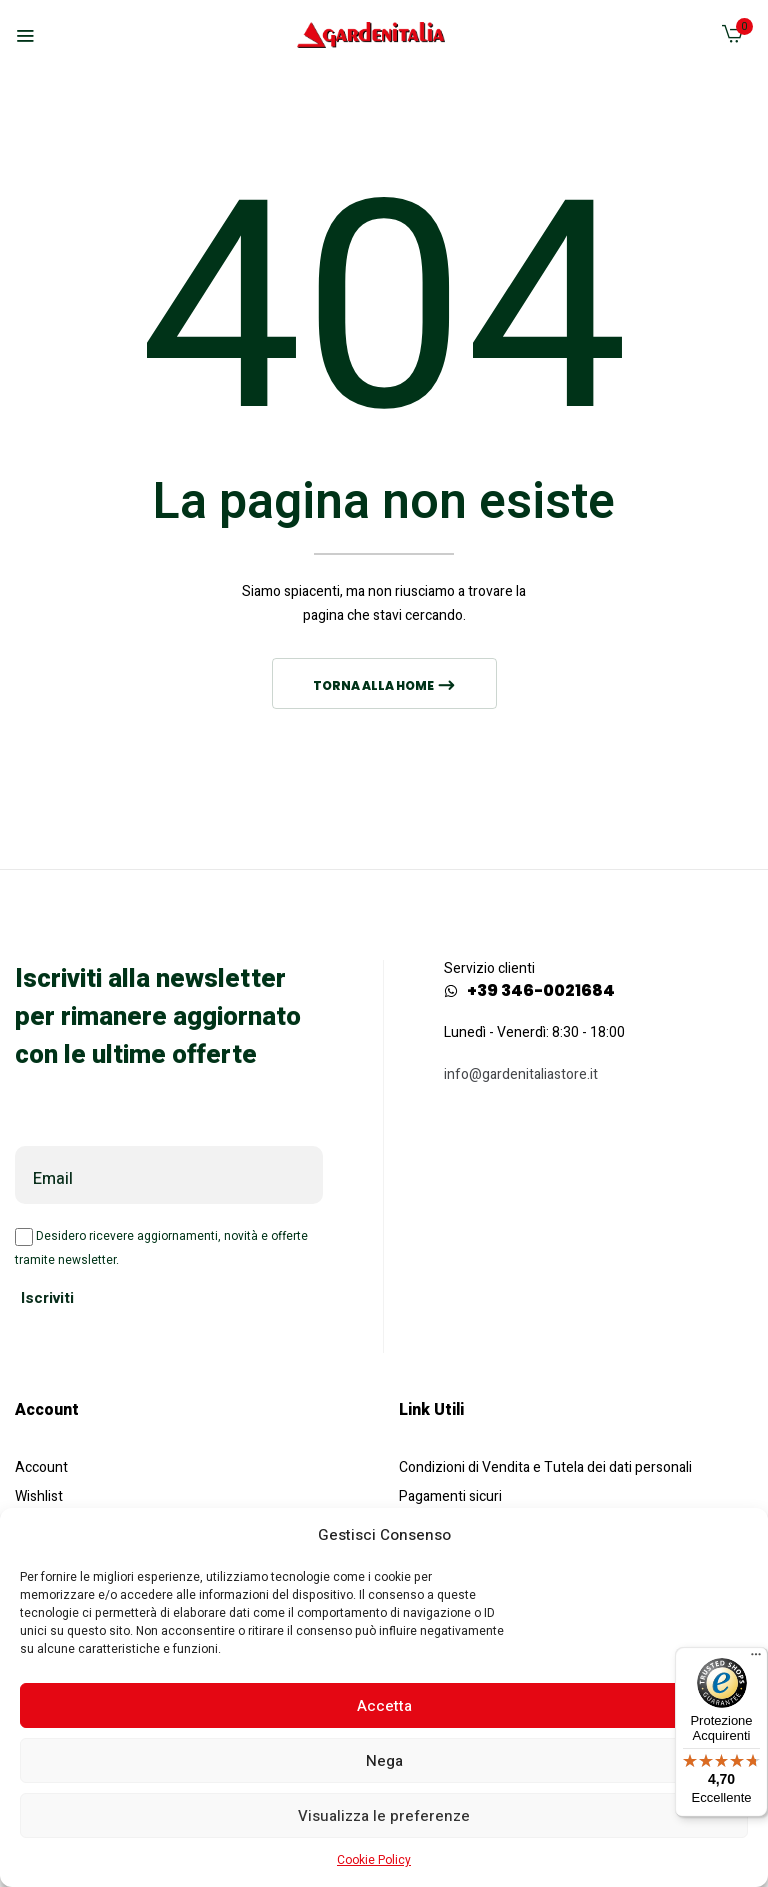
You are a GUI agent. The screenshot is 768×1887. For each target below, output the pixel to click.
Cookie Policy (374, 1860)
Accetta (384, 1706)
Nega (384, 1761)
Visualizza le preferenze (384, 1816)
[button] (732, 38)
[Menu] (756, 1659)
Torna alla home (374, 685)
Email (53, 1179)
